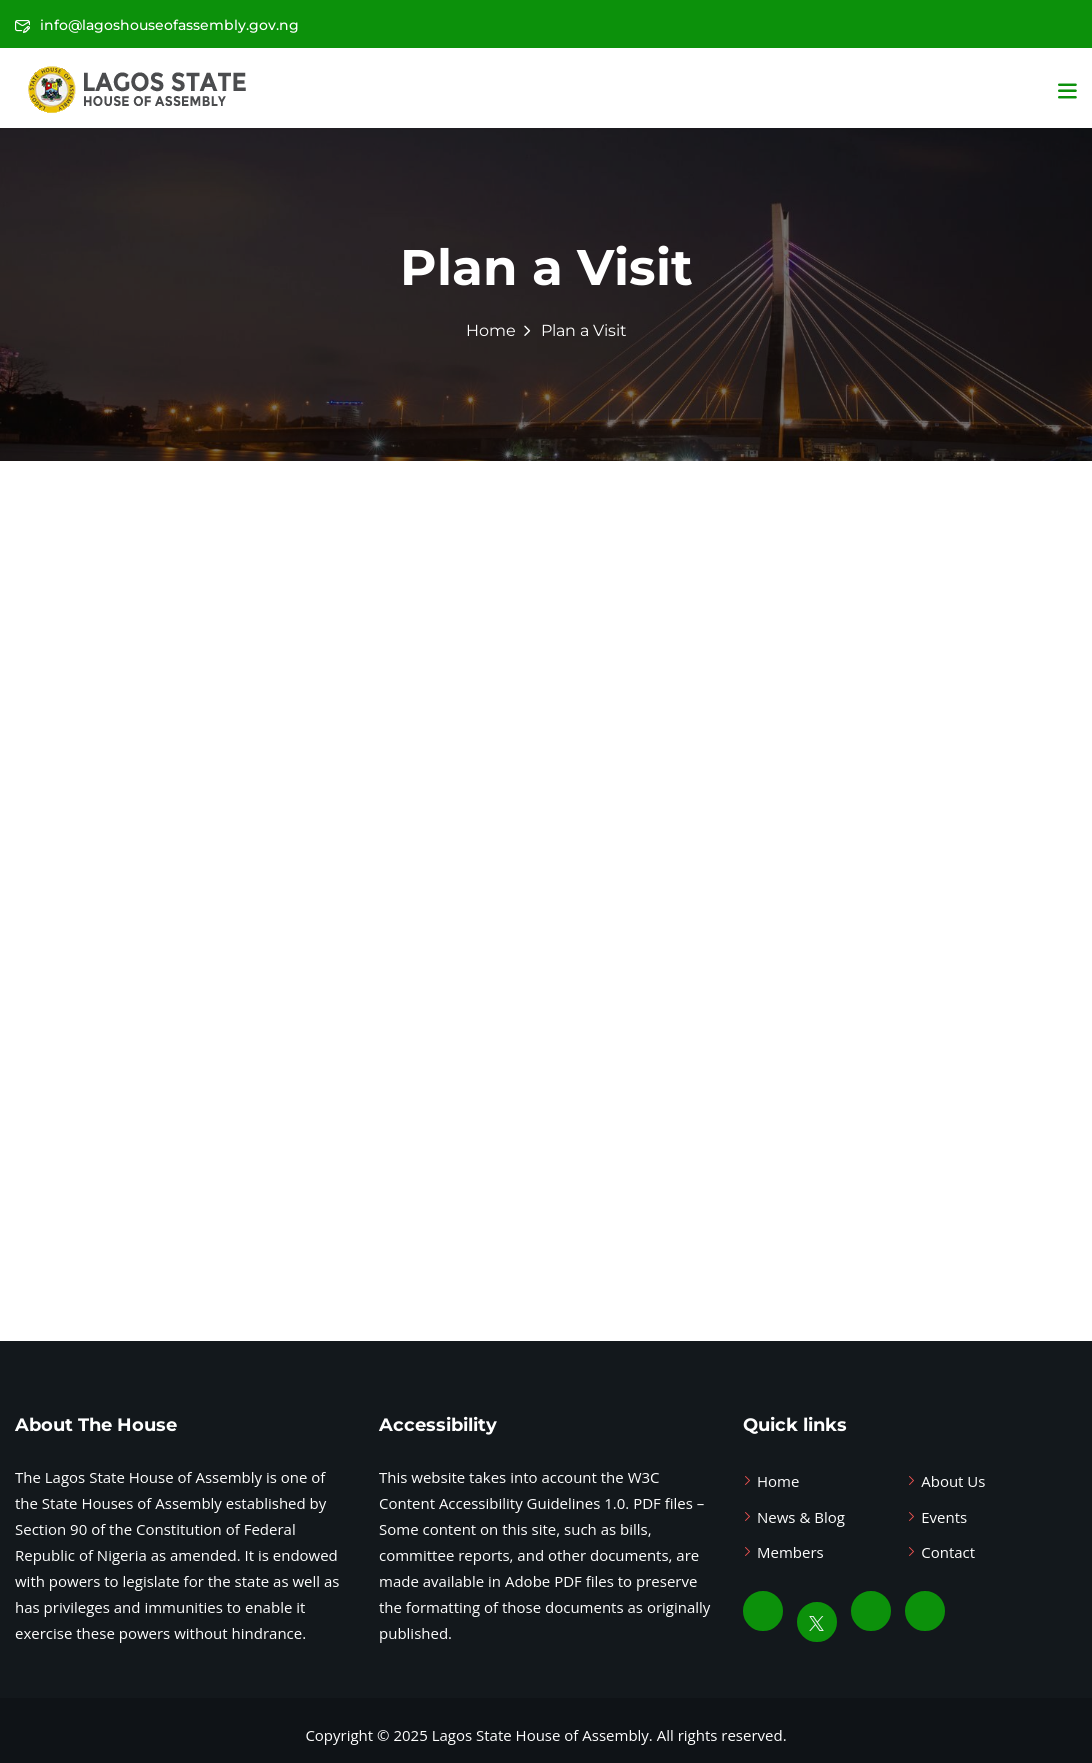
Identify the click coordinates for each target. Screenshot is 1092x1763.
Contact (948, 1552)
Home (491, 330)
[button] (1067, 90)
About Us (953, 1481)
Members (790, 1552)
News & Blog (801, 1517)
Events (944, 1517)
